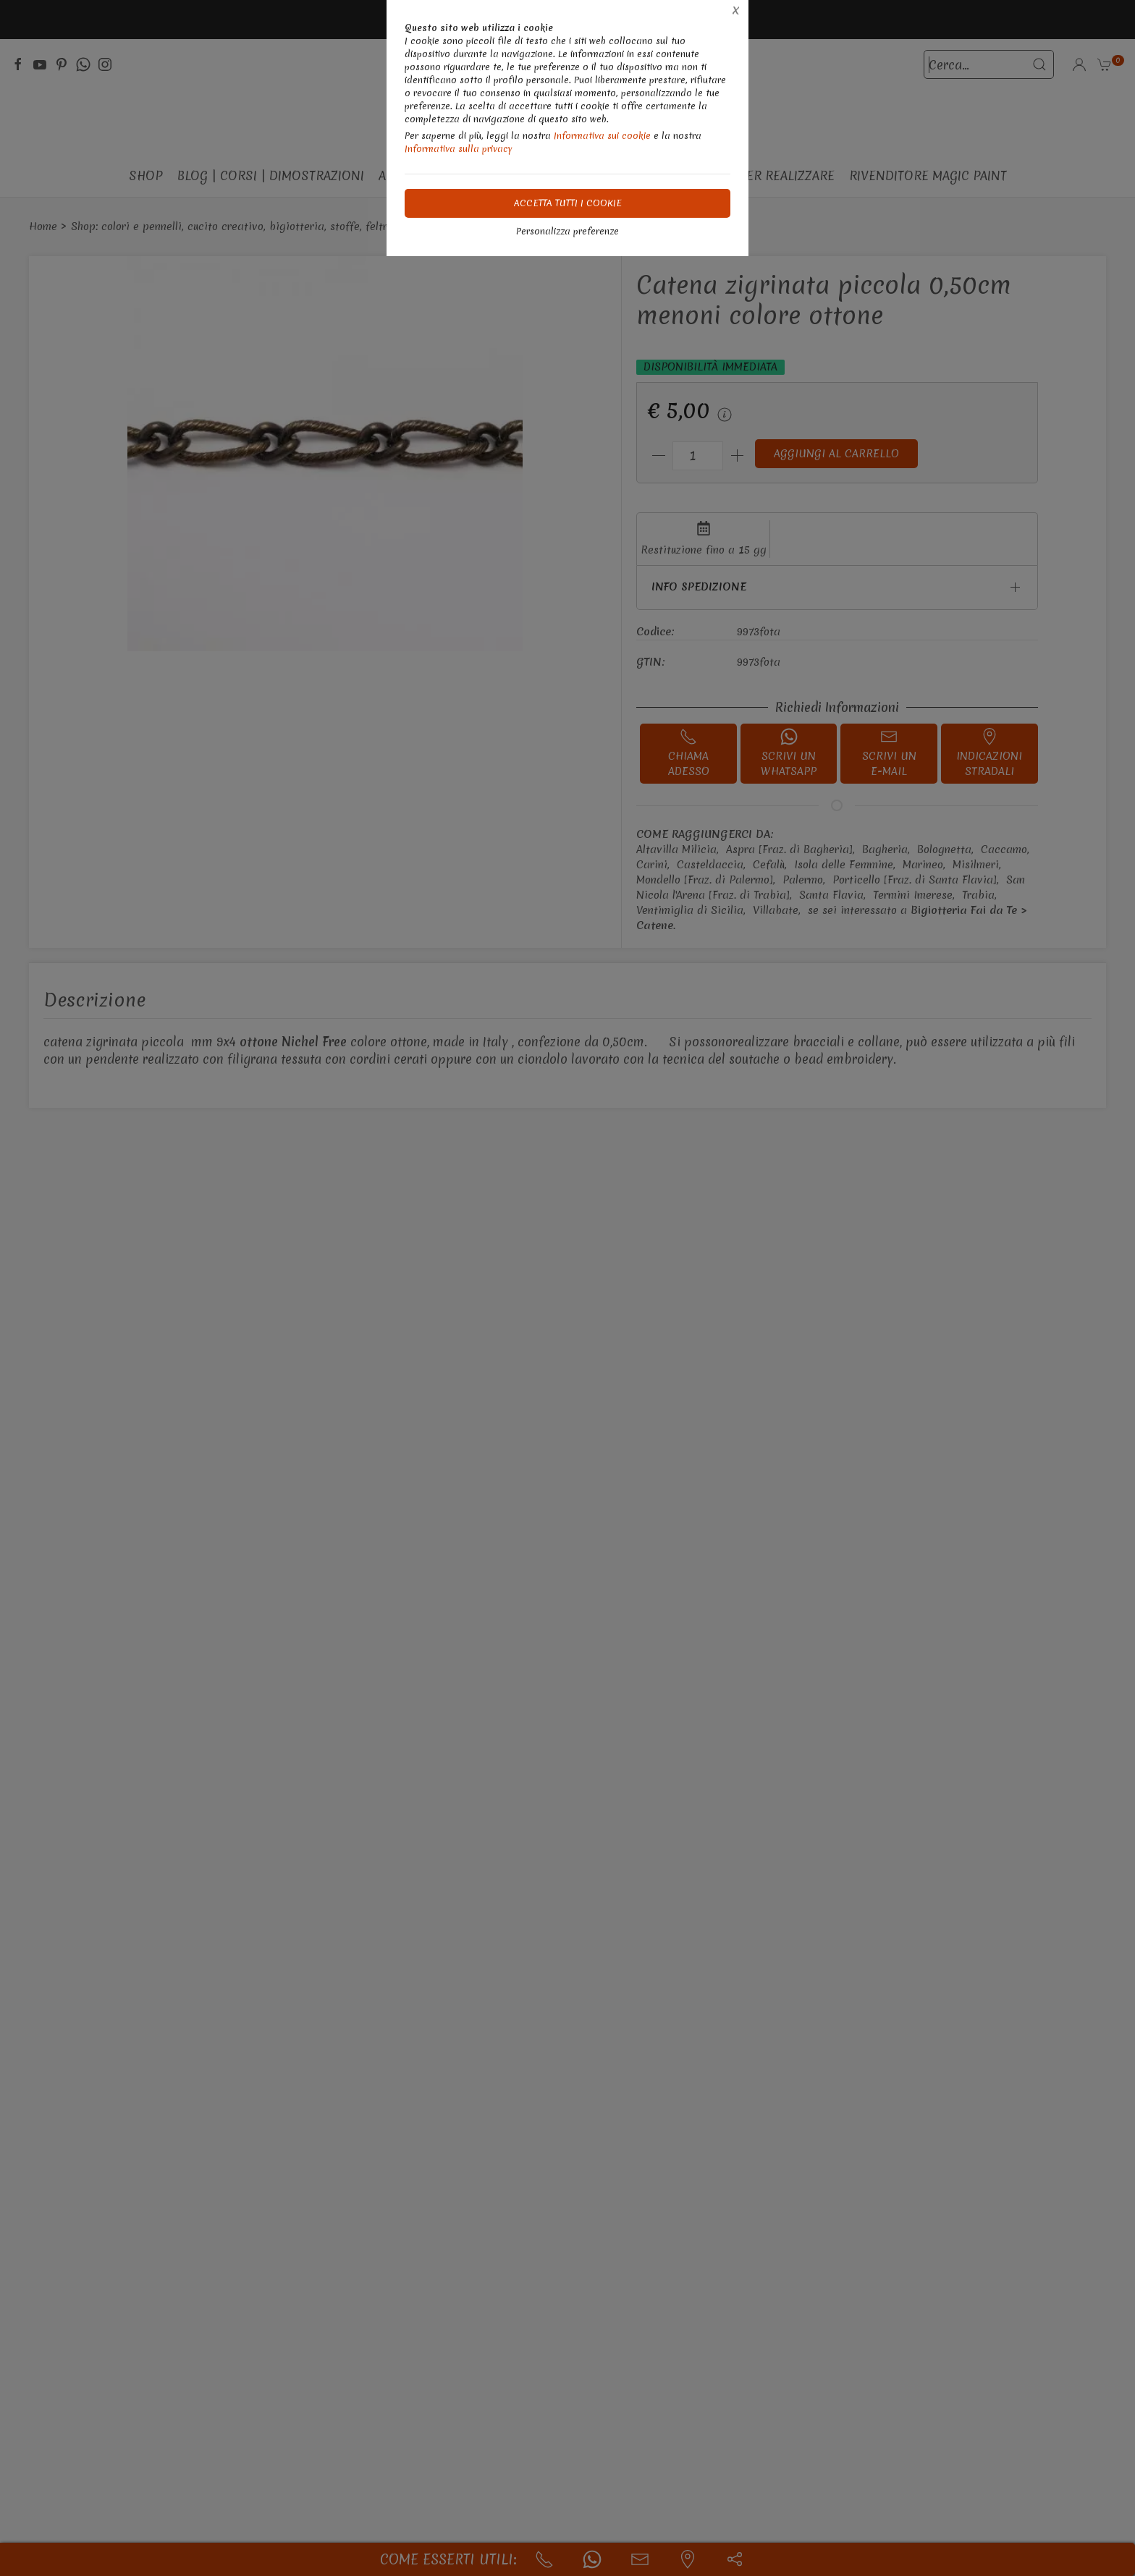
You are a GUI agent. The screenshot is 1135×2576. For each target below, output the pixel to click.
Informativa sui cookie (602, 136)
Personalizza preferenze (567, 231)
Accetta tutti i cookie (568, 203)
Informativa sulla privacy (458, 149)
